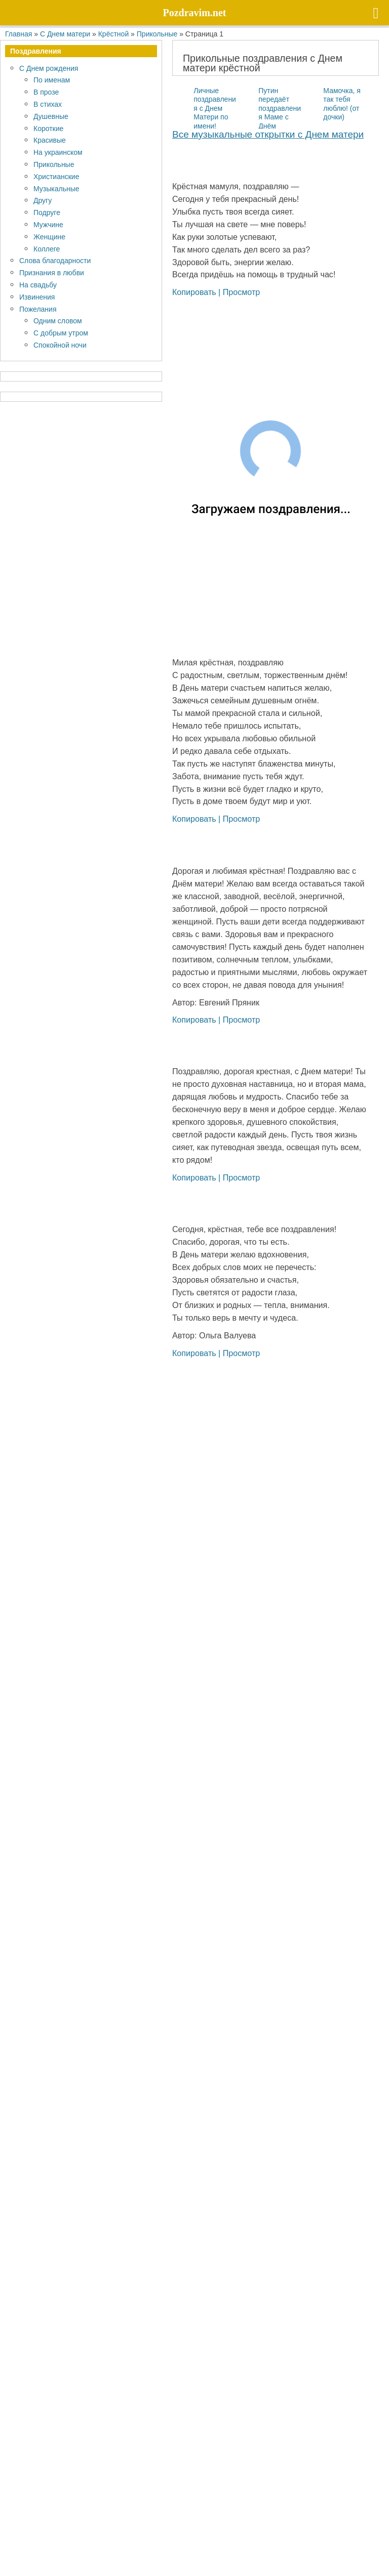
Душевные (50, 116)
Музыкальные (56, 188)
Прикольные (53, 164)
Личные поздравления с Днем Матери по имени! (214, 108)
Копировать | (197, 292)
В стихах (47, 104)
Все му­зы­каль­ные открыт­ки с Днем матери (268, 134)
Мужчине (48, 224)
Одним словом (57, 320)
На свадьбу (38, 284)
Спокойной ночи (60, 345)
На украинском (58, 152)
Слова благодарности (55, 260)
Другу (42, 200)
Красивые (49, 140)
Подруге (46, 212)
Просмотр (241, 292)
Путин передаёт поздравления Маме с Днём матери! (269, 113)
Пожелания (37, 309)
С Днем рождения (48, 68)
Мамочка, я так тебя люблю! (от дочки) (342, 104)
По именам (51, 80)
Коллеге (46, 249)
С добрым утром (60, 332)
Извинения (37, 297)
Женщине (49, 236)
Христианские (56, 176)
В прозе (46, 92)
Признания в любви (51, 272)
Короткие (48, 128)
